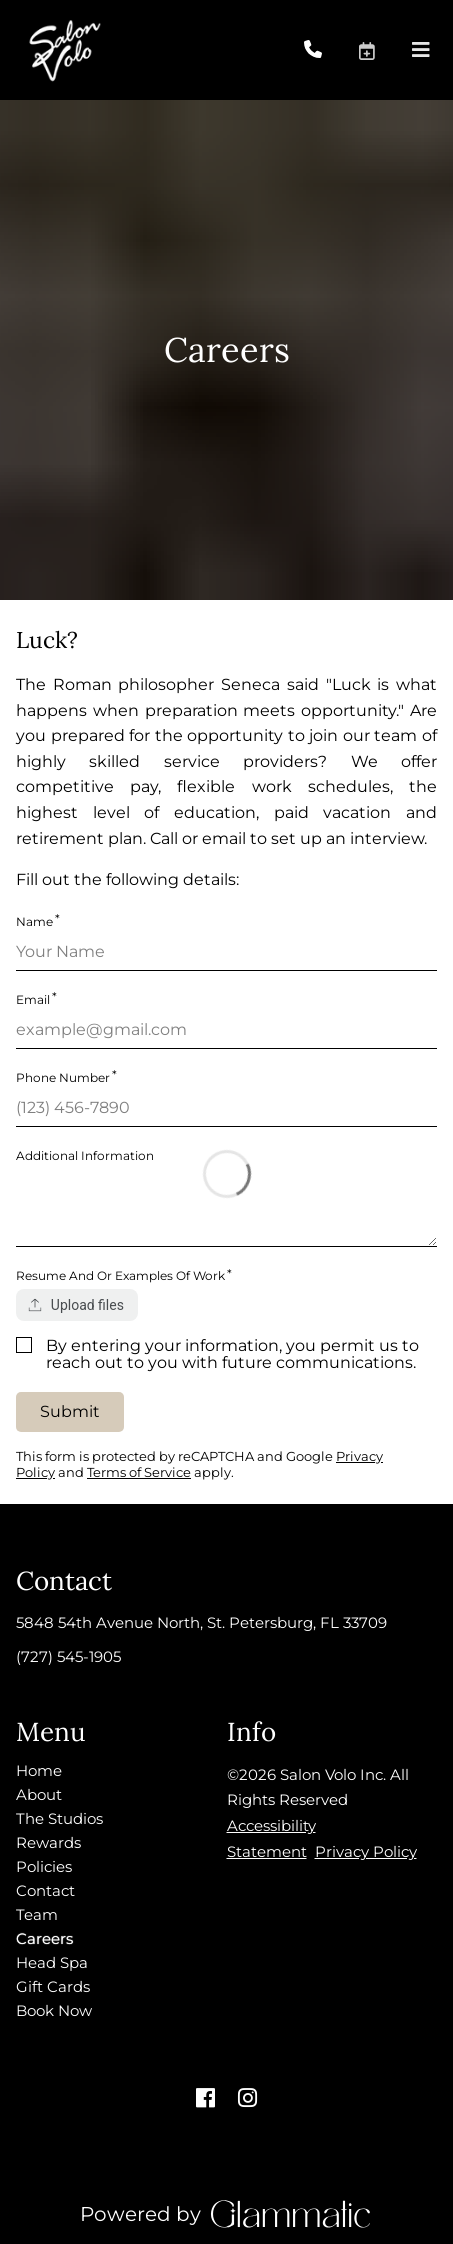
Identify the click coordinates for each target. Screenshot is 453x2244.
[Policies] (44, 1866)
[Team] (37, 1914)
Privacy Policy (366, 1851)
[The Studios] (59, 1818)
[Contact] (45, 1890)
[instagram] (248, 2098)
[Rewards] (48, 1842)
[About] (39, 1794)
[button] (384, 50)
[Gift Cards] (53, 1986)
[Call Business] (330, 50)
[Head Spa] (52, 1962)
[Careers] (44, 1938)
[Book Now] (54, 2010)
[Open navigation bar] (421, 50)
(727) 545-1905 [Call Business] (68, 1656)
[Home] (39, 1770)
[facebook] (206, 2098)
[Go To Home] (63, 50)
